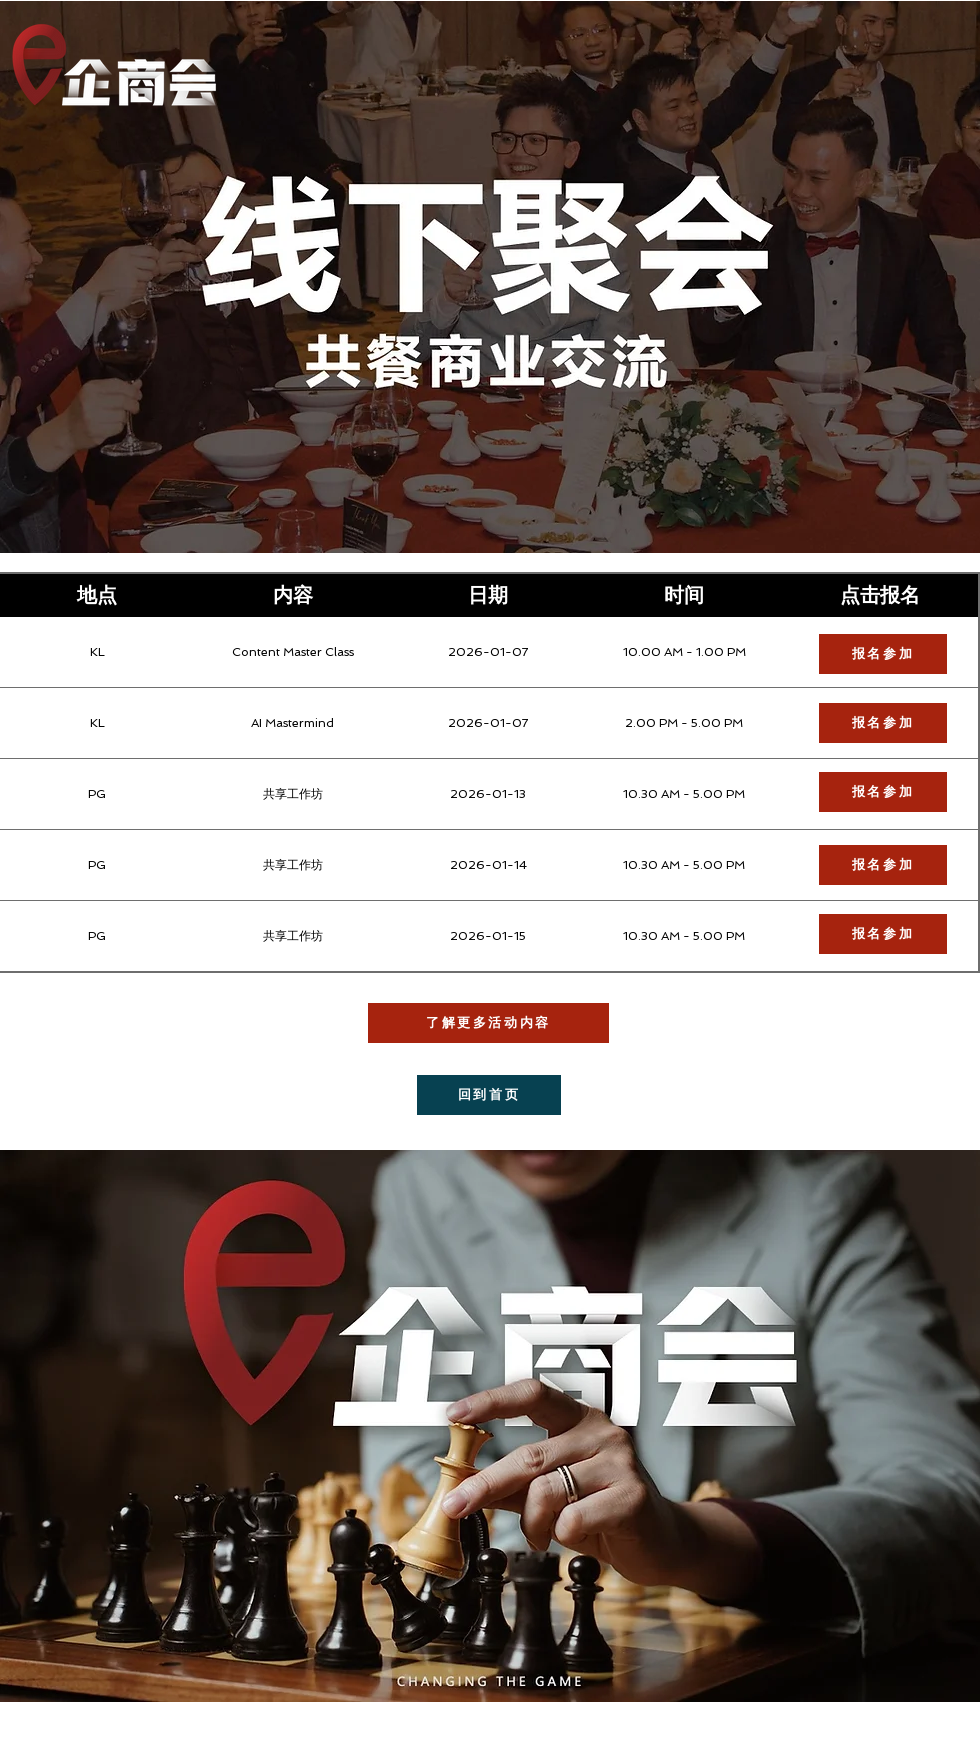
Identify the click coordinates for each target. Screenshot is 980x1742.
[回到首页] (489, 1095)
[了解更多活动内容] (488, 1023)
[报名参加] (883, 934)
